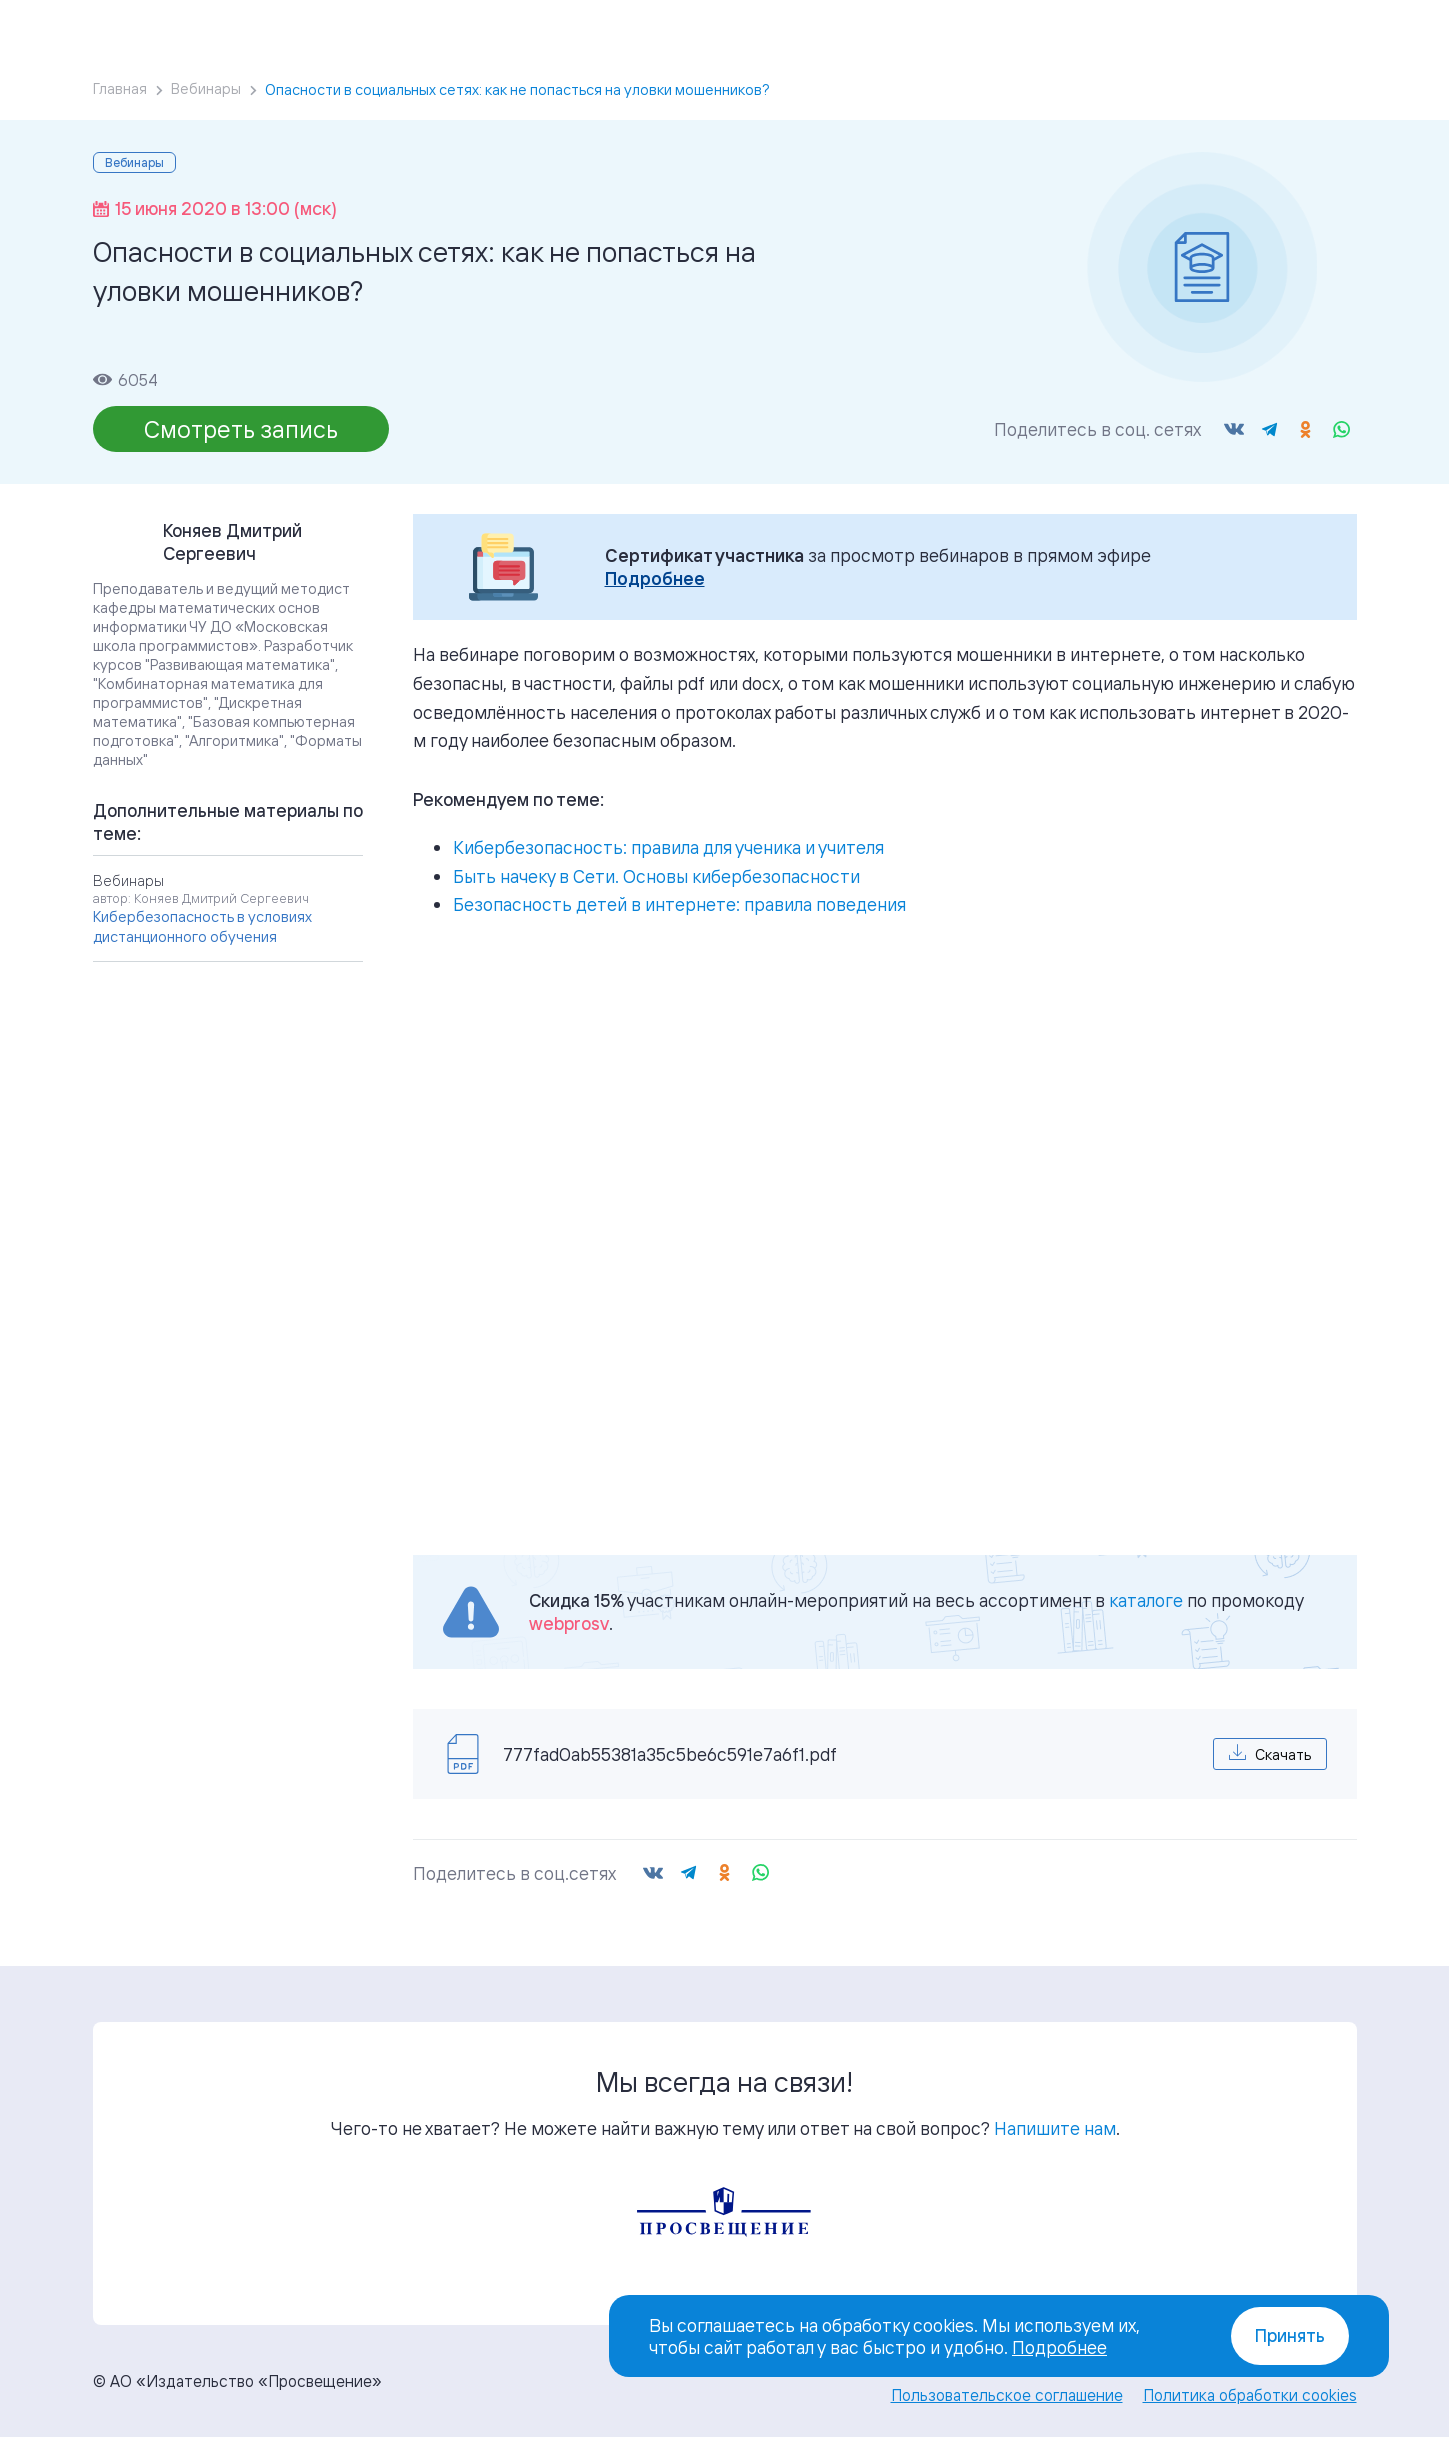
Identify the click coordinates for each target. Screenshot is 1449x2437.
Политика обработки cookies (1250, 2395)
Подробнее (655, 578)
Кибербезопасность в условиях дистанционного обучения (202, 926)
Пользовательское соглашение (1007, 2395)
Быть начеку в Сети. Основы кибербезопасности (656, 876)
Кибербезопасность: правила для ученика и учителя (668, 847)
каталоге (1146, 1600)
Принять (1290, 2335)
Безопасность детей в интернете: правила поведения (679, 904)
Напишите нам (1055, 2128)
